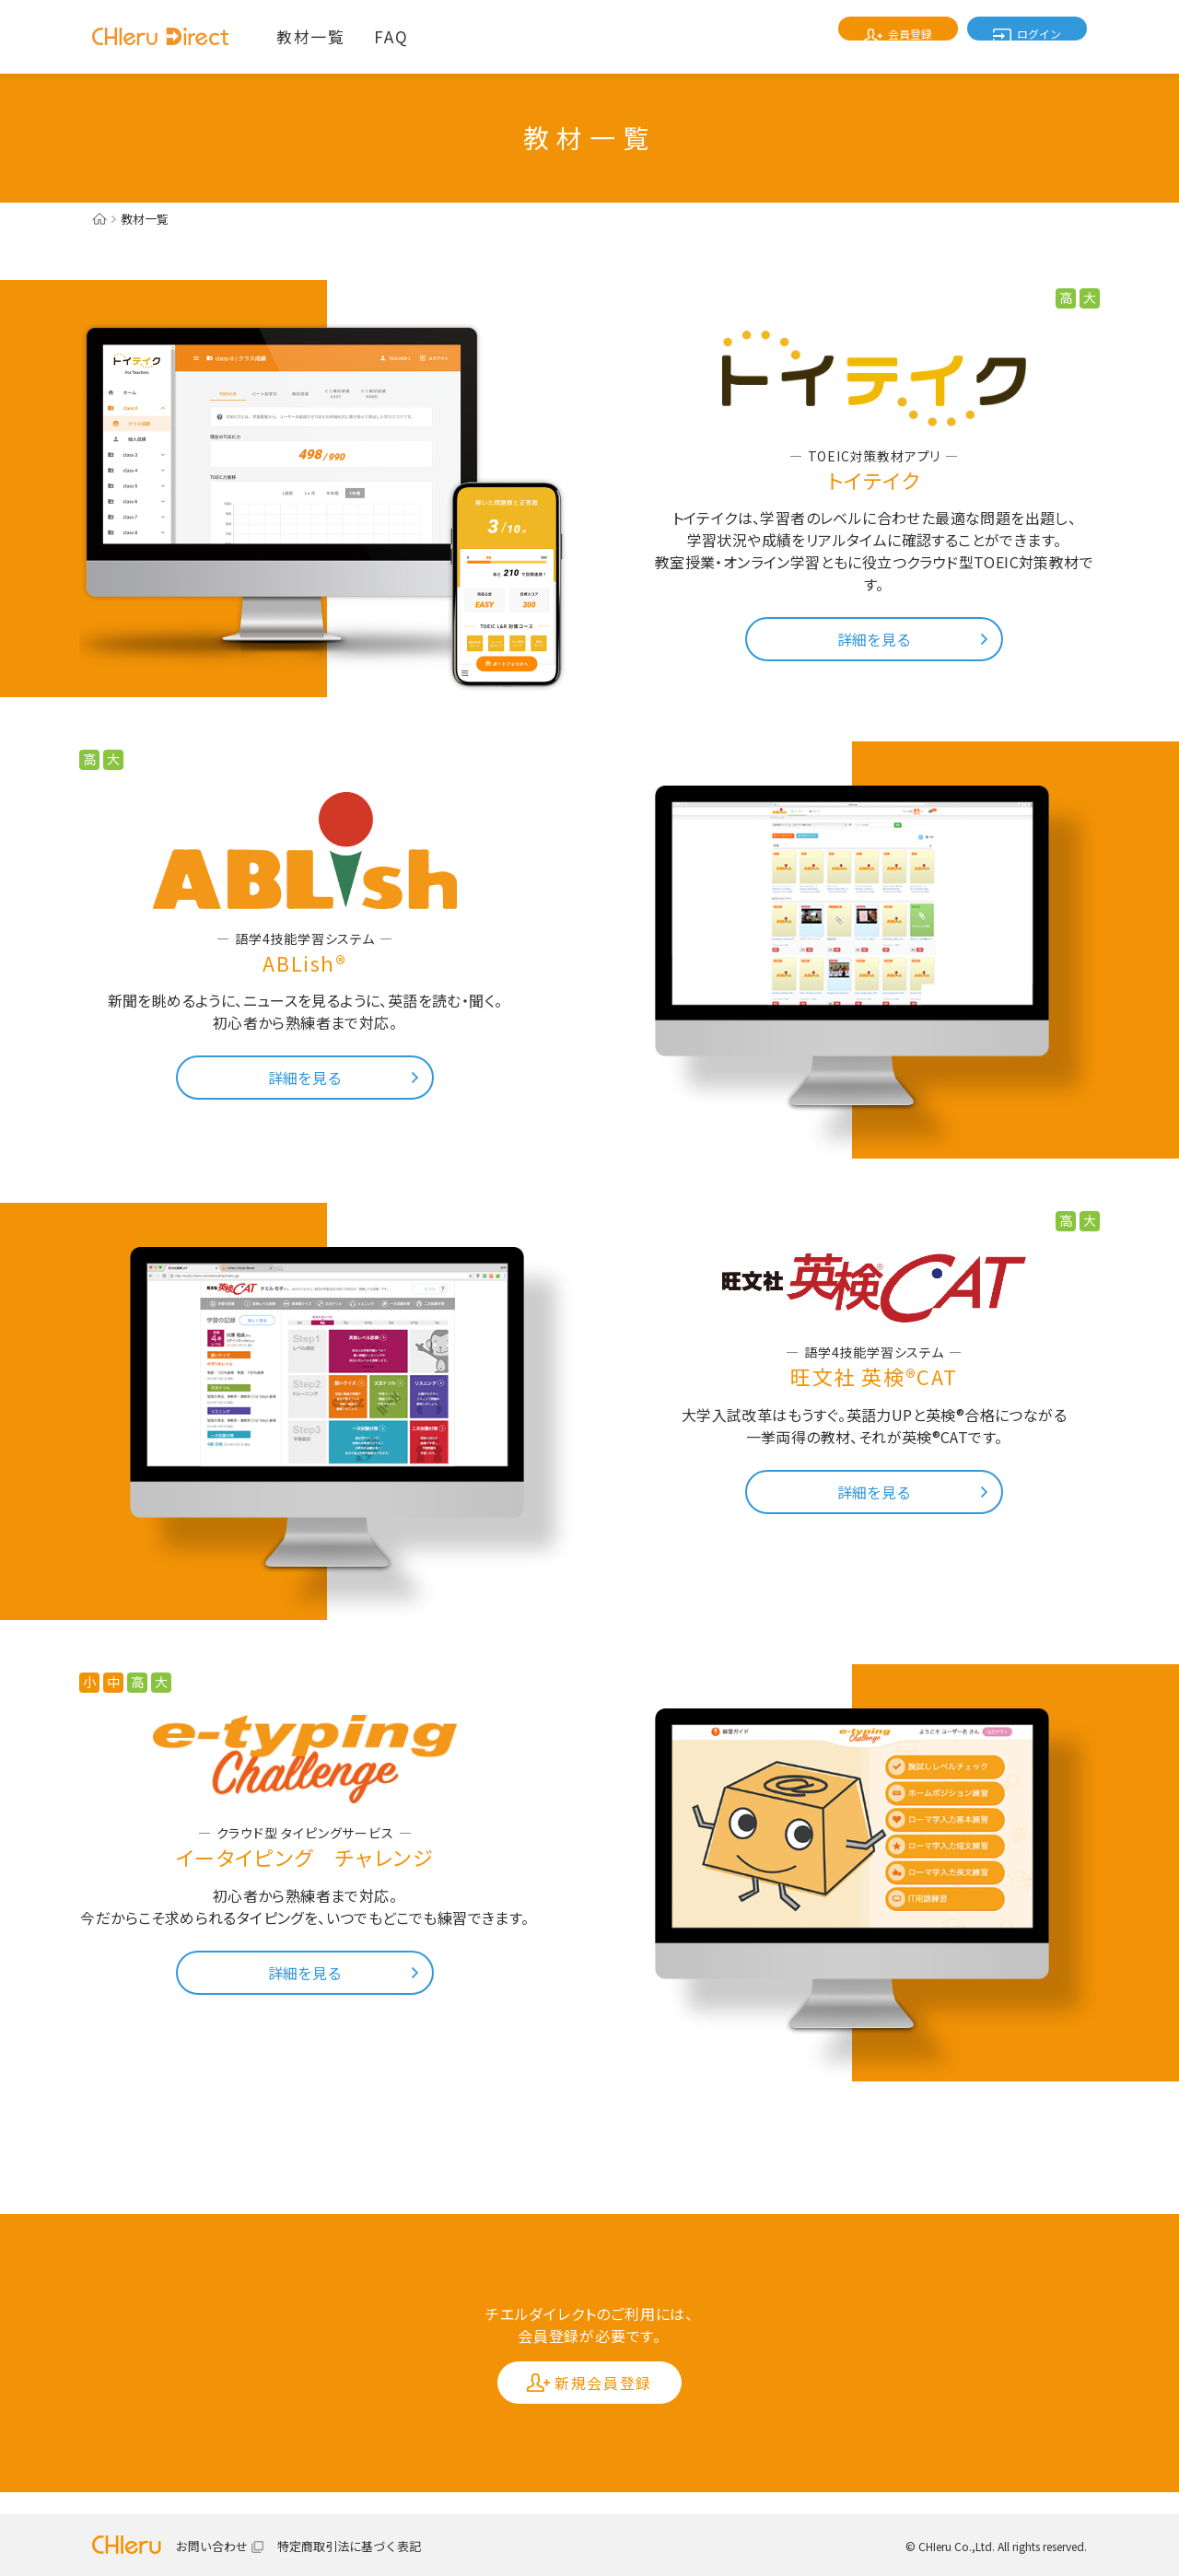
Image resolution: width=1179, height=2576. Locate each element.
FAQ (391, 36)
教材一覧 (310, 36)
